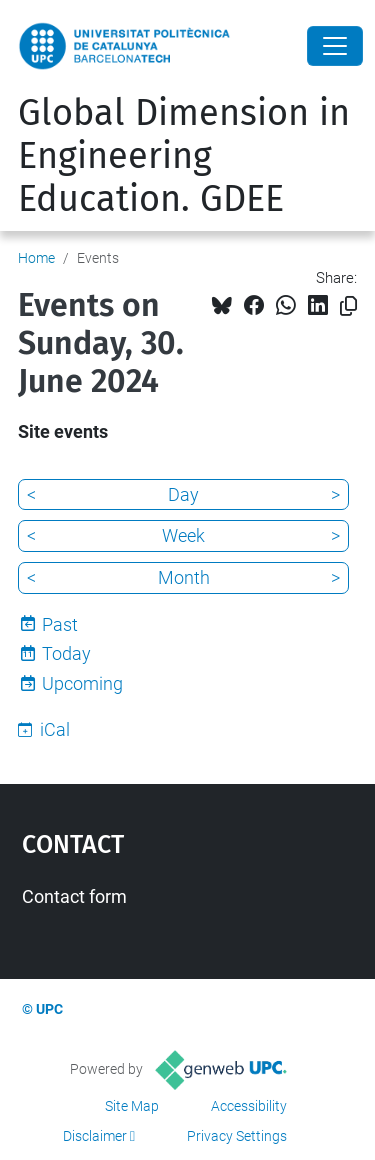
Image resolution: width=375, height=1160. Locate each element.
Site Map (132, 1106)
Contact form (74, 896)
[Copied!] (348, 306)
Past (60, 624)
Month (184, 577)
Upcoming (82, 683)
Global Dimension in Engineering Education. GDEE (184, 156)
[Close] (335, 46)
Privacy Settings (237, 1136)
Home (36, 258)
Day (183, 494)
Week (183, 535)
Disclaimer (95, 1136)
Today (66, 653)
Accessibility (249, 1106)
